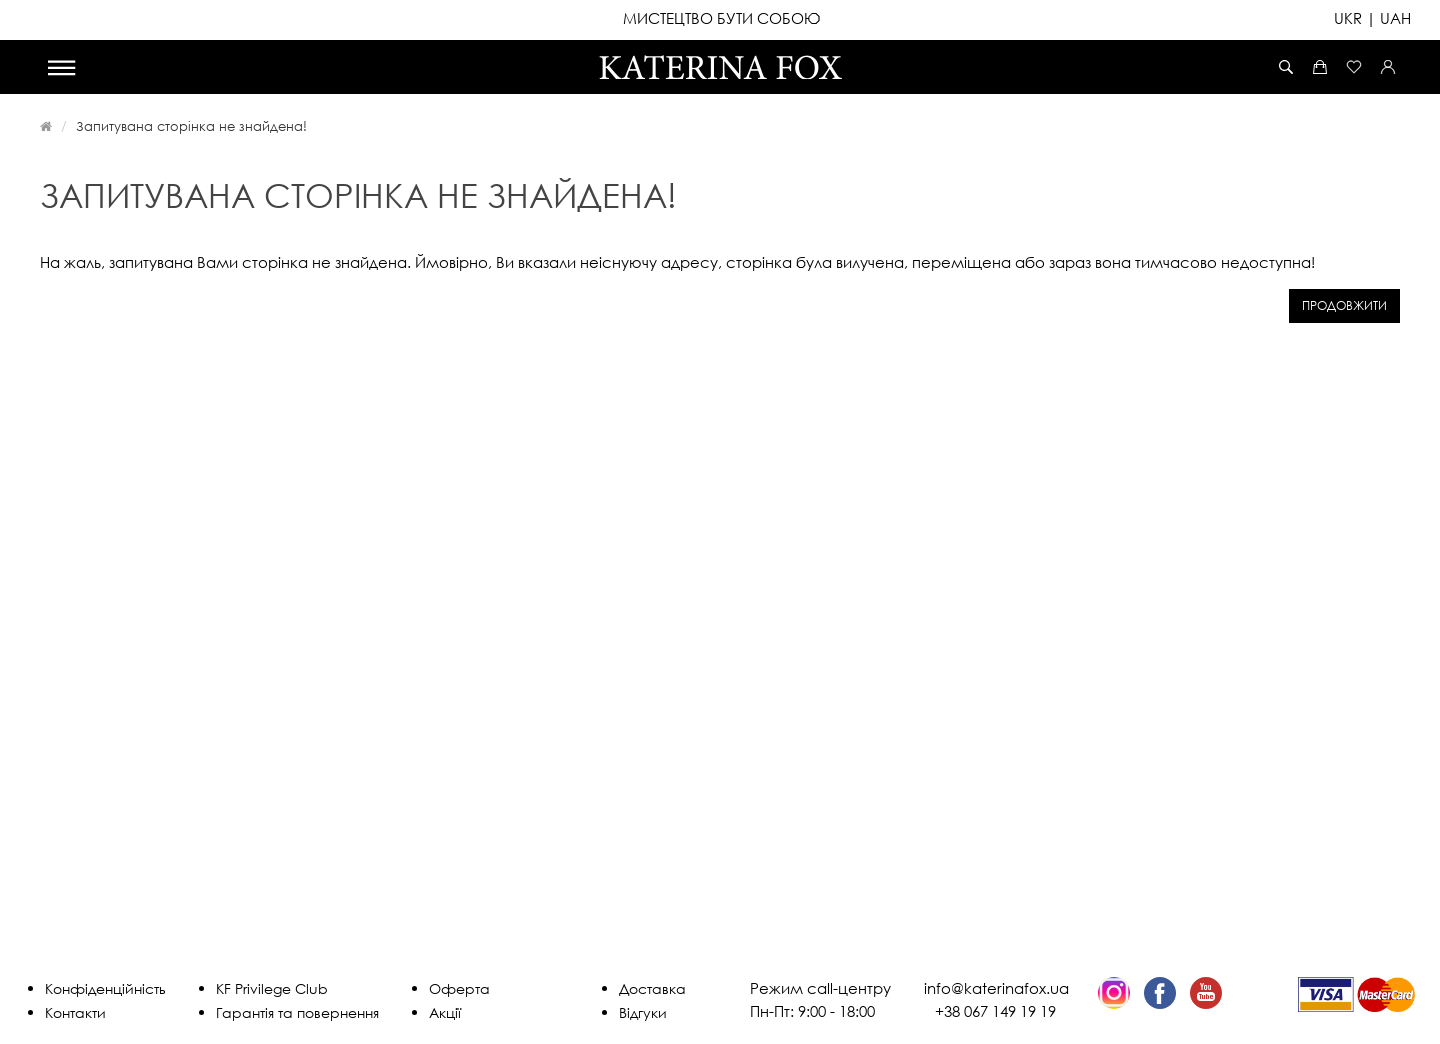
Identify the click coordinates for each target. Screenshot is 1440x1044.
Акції (445, 1012)
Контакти (75, 1012)
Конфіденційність (105, 988)
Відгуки (643, 1012)
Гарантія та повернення (297, 1012)
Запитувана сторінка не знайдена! (191, 126)
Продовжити (1344, 305)
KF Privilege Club (272, 988)
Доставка (652, 988)
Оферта (459, 988)
